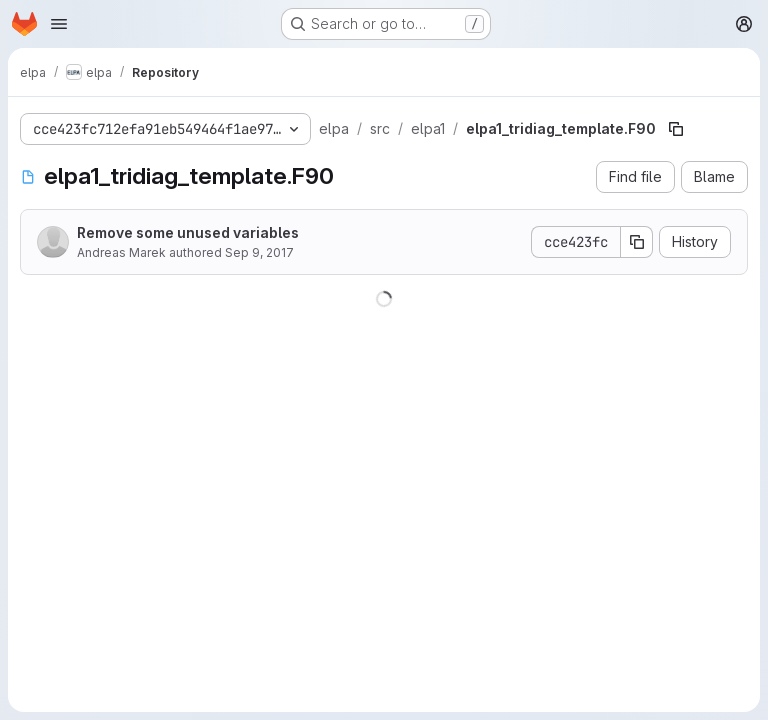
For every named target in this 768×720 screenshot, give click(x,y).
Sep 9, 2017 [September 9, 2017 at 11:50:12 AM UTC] (259, 252)
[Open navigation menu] (59, 24)
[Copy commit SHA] (637, 242)
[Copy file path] (676, 129)
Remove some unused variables (188, 232)
